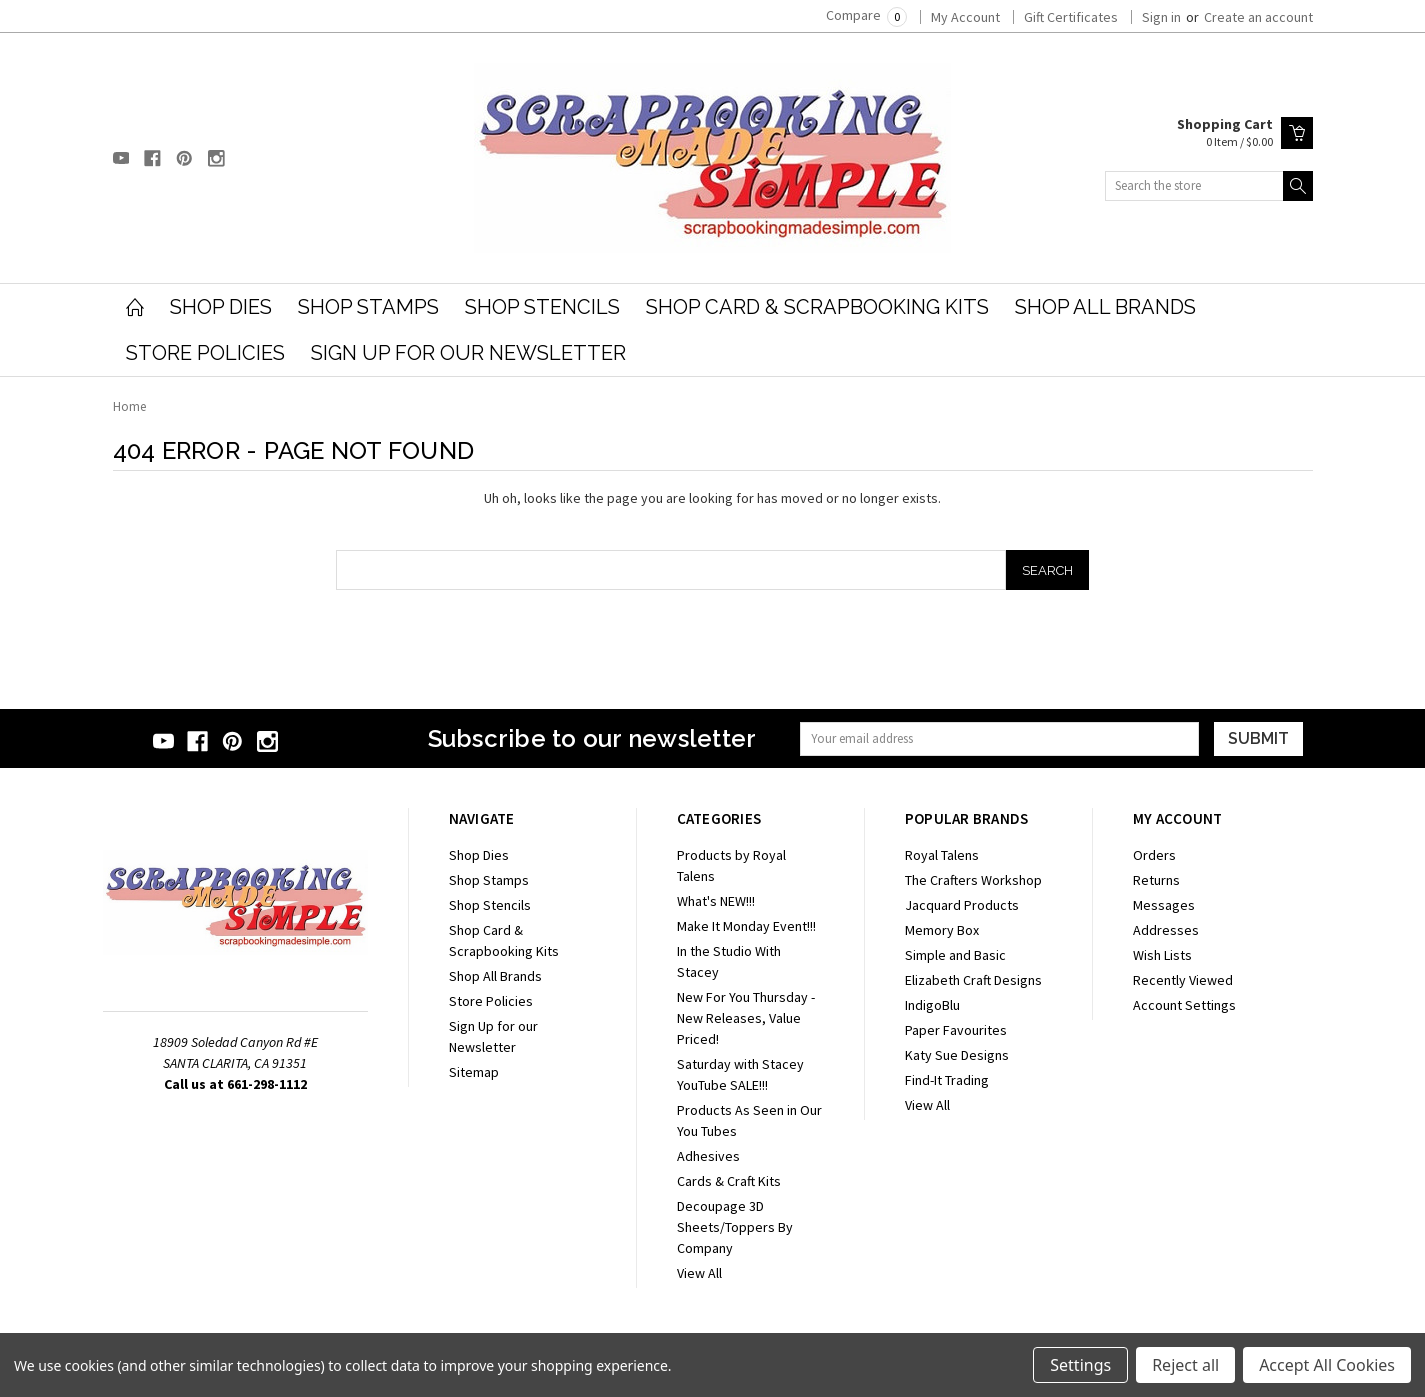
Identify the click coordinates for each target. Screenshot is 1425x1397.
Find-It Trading (947, 1080)
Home (129, 406)
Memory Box (942, 930)
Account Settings (1184, 1005)
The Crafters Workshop (973, 880)
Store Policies (205, 353)
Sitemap (474, 1072)
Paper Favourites (956, 1030)
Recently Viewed (1183, 980)
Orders (1154, 855)
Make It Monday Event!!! (746, 926)
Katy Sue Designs (957, 1055)
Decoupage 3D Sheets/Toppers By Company (735, 1227)
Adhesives (708, 1156)
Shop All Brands (1105, 307)
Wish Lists (1162, 955)
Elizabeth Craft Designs (973, 980)
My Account (965, 17)
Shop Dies (221, 307)
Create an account (1258, 17)
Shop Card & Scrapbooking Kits (817, 307)
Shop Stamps (368, 307)
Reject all (1185, 1365)
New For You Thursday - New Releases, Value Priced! (746, 1018)
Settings (1080, 1365)
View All (699, 1273)
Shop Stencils (542, 307)
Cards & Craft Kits (729, 1181)
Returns (1156, 880)
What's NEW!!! (716, 901)
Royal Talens (942, 855)
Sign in (1161, 17)
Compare (866, 15)
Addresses (1166, 930)
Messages (1164, 905)
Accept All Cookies (1327, 1365)
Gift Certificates (1071, 17)
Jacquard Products (962, 905)
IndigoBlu (932, 1005)
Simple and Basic (955, 955)
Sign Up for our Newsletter (468, 353)
